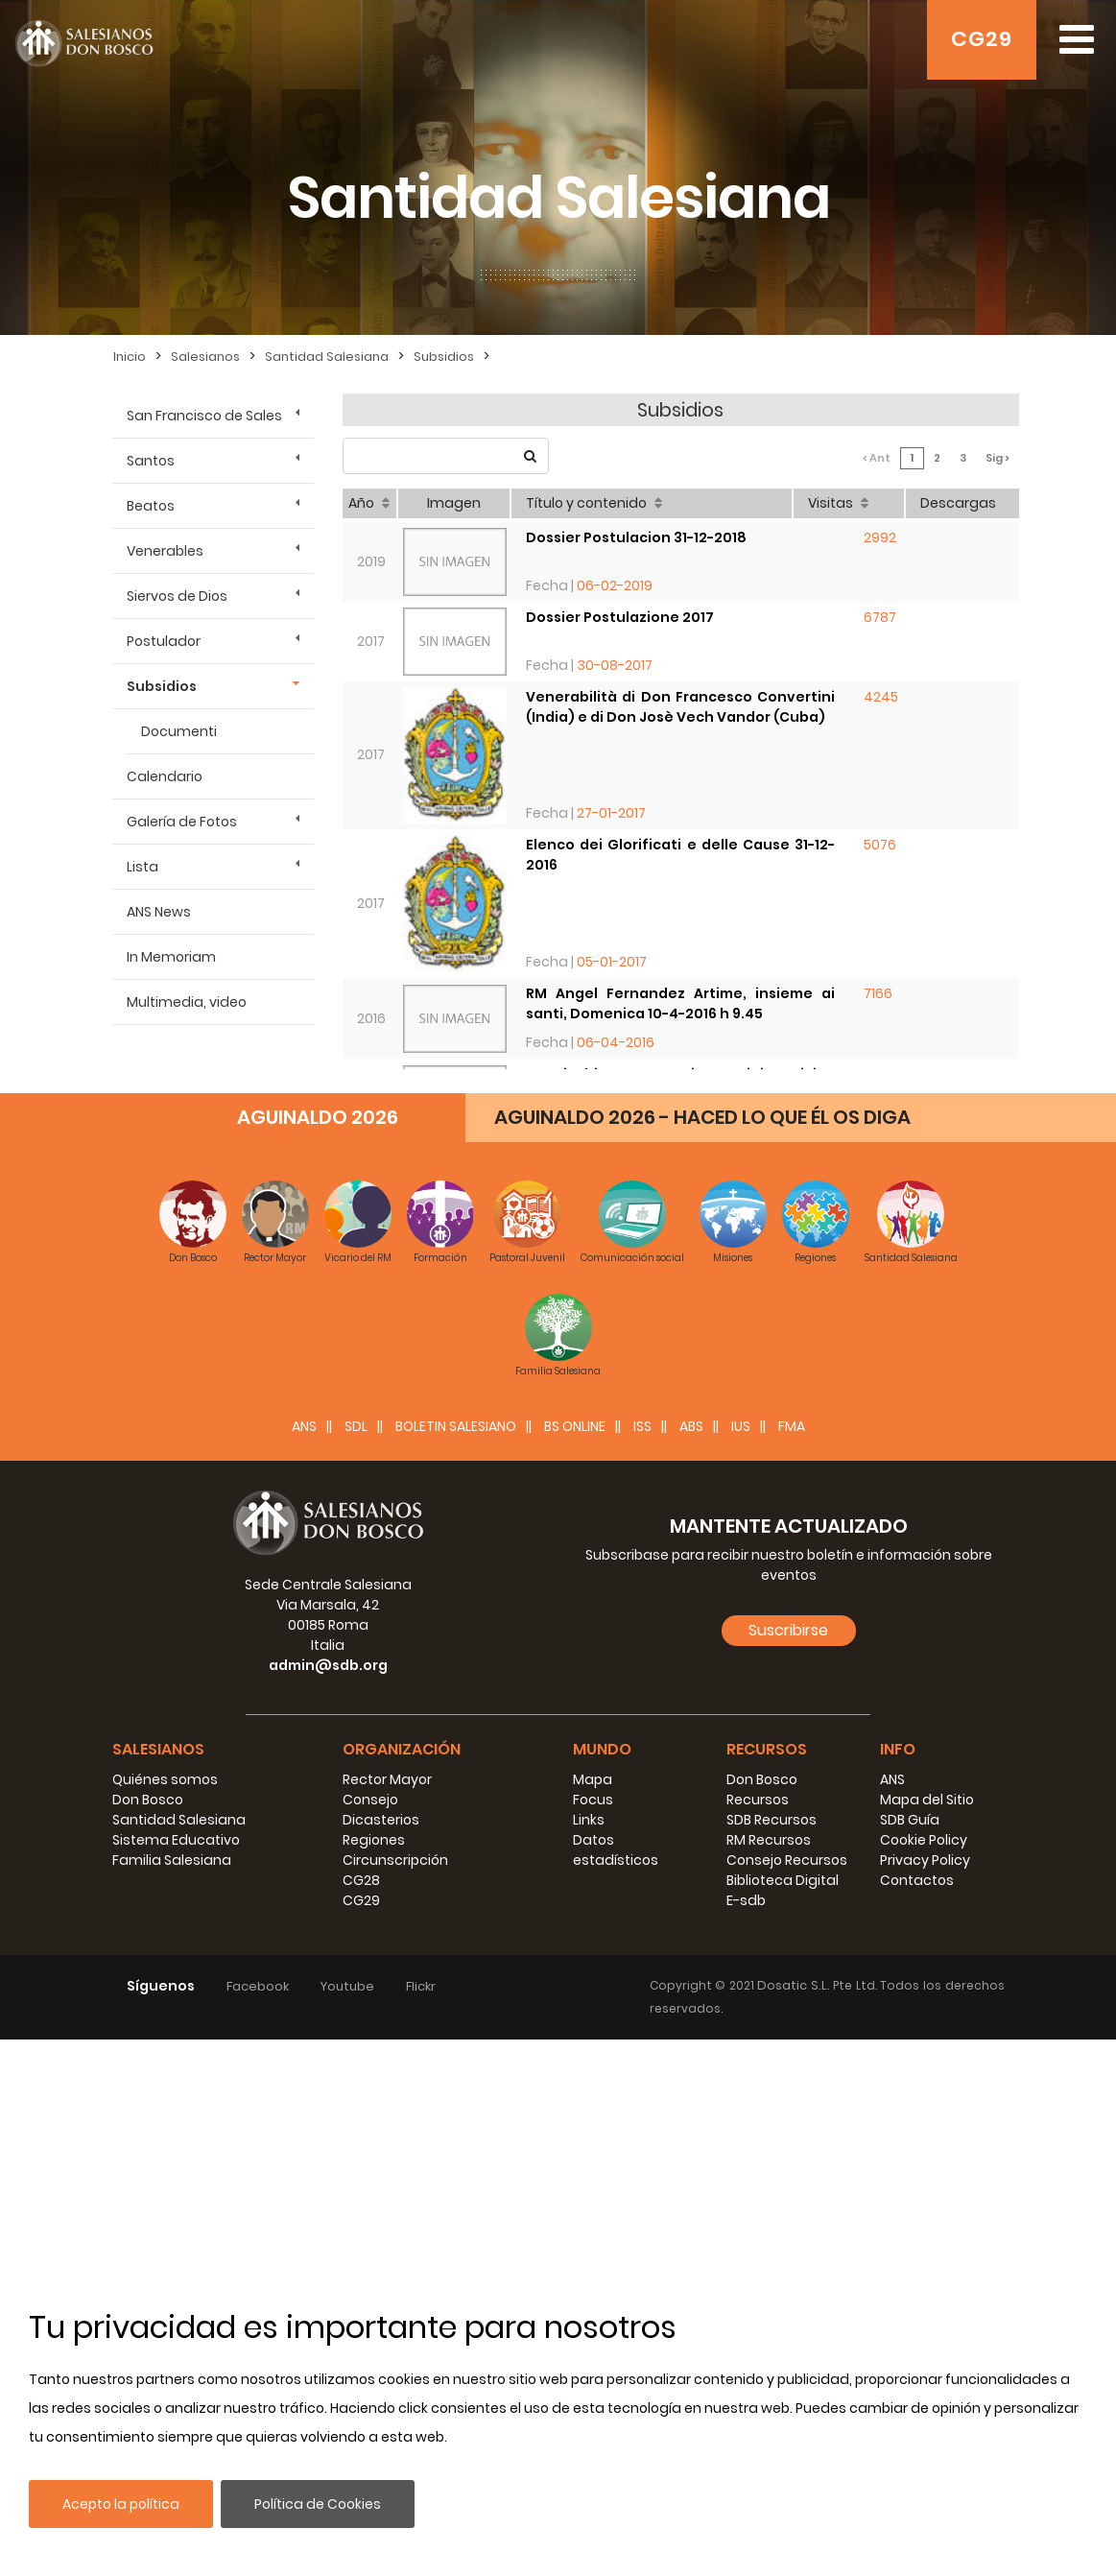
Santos (151, 460)
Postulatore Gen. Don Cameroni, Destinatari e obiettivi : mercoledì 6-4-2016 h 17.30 (681, 1255)
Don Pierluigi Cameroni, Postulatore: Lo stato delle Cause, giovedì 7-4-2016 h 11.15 (681, 1164)
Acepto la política (120, 2504)
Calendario (164, 776)
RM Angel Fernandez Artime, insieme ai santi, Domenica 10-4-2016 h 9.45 (681, 1003)
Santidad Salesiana (327, 356)
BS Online (574, 1962)
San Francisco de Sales (204, 415)
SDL (356, 1962)
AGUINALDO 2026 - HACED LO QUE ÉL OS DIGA (702, 1653)
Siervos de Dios (177, 596)
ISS (642, 1962)
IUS (740, 1962)
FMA (791, 1962)
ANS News (159, 911)
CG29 (981, 39)
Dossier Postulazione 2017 (620, 617)
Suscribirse (788, 2167)
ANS (304, 1962)
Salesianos (205, 356)
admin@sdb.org (328, 2201)
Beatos (151, 505)
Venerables (165, 551)
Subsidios (444, 356)
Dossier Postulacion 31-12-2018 (636, 537)
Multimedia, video (187, 1002)
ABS (691, 1962)
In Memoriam (171, 956)
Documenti (179, 731)
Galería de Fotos (182, 821)
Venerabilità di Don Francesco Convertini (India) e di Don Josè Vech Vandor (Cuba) (681, 707)
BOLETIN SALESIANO (455, 1962)
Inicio (129, 356)
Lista (142, 866)
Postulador (164, 641)
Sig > (997, 457)
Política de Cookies (317, 2504)
